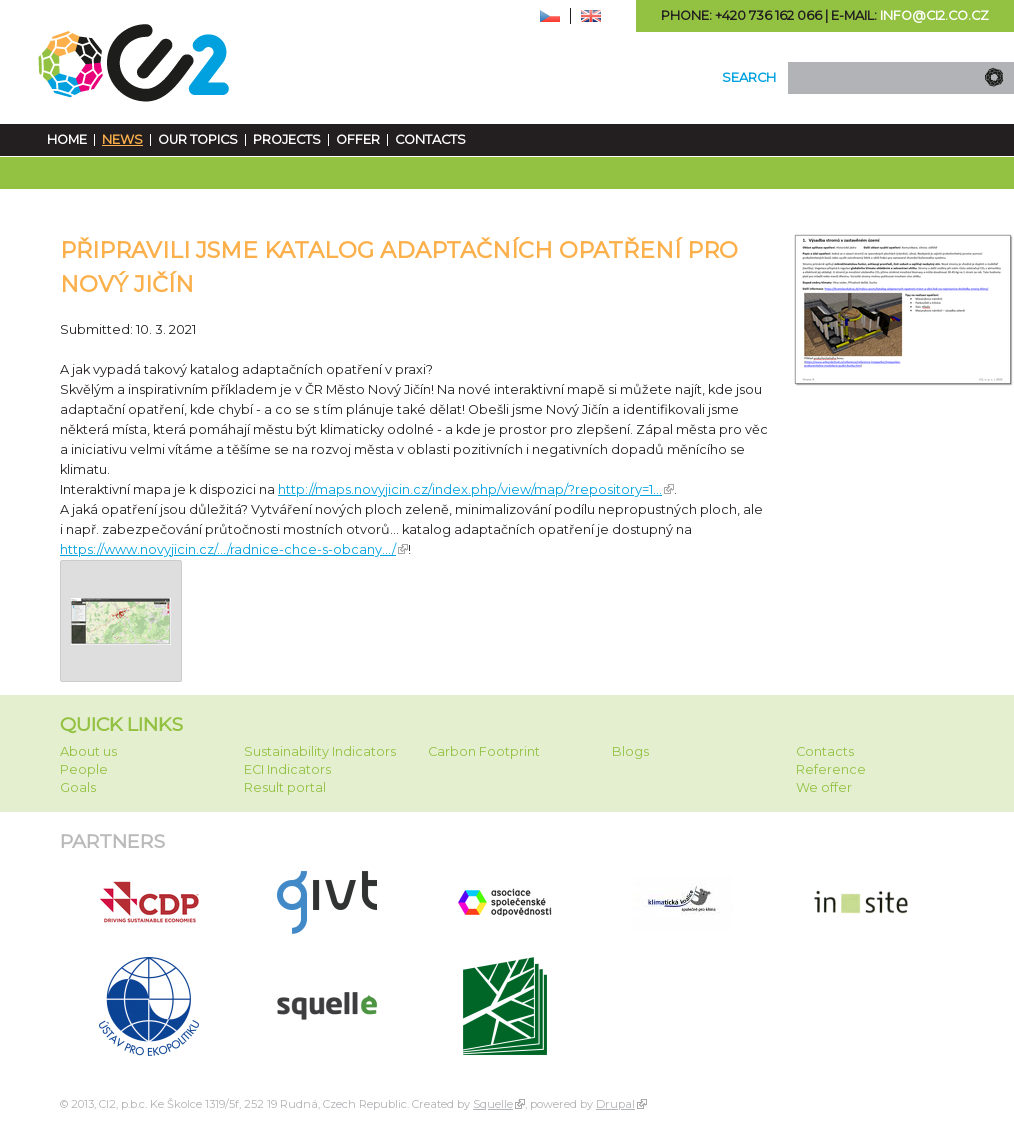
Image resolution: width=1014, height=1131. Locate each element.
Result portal (285, 787)
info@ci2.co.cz (934, 15)
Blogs (630, 751)
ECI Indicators (287, 769)
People (84, 769)
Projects (287, 139)
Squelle (493, 1104)
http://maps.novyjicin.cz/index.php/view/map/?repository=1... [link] (470, 489)
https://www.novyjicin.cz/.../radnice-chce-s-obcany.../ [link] (228, 549)
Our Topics (198, 139)
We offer (824, 787)
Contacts (430, 139)
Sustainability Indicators (320, 751)
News (122, 139)
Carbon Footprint (484, 751)
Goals (78, 787)
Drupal (615, 1104)
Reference (831, 769)
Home (67, 139)
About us (88, 751)
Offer (358, 139)
